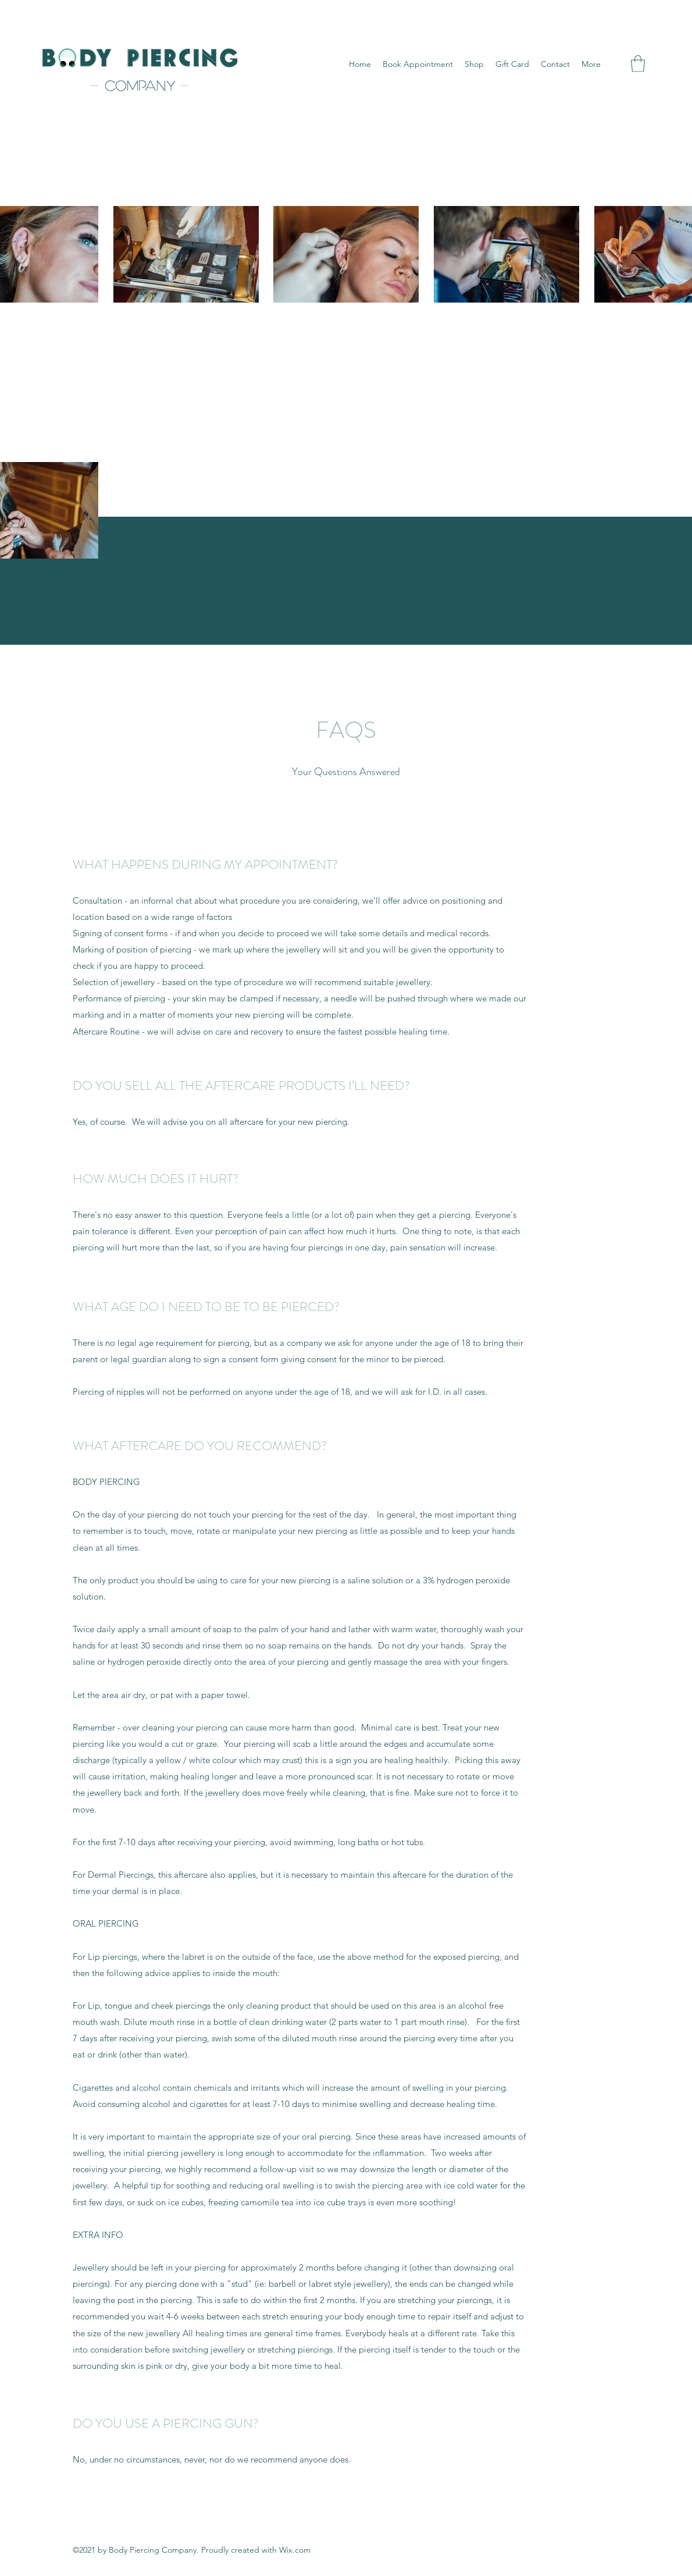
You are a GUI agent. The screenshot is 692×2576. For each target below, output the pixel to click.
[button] (638, 63)
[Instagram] (621, 64)
